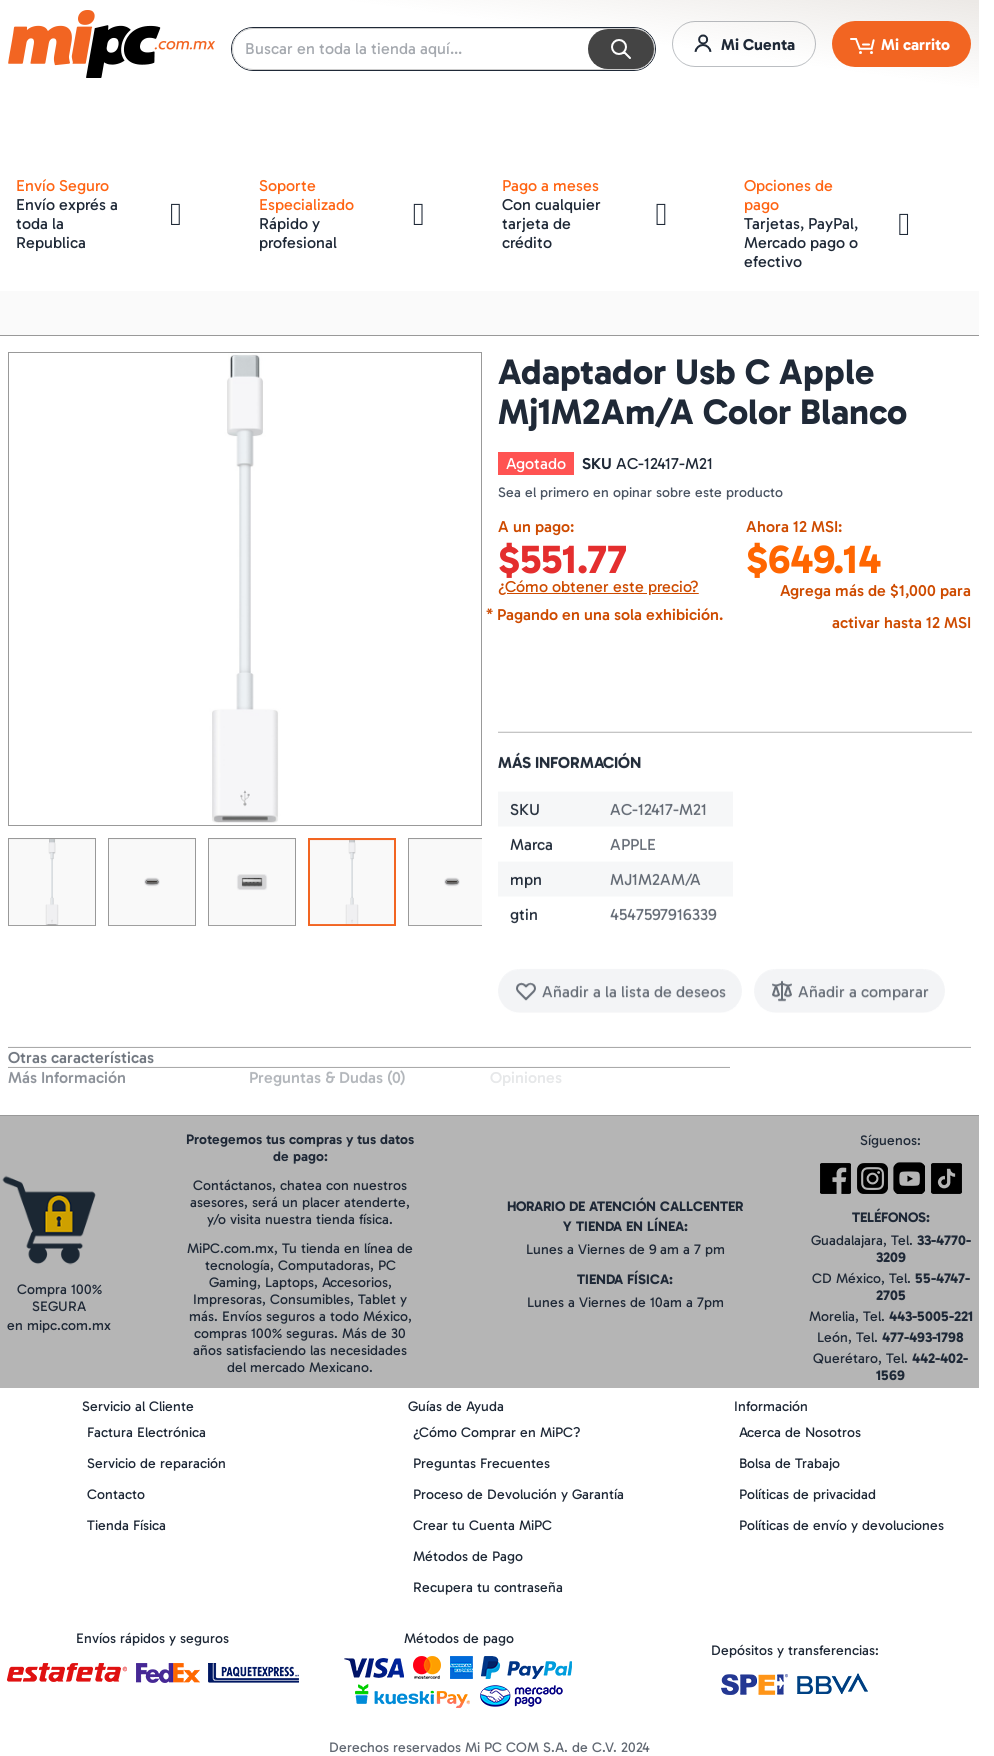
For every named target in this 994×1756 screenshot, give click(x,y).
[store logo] (111, 44)
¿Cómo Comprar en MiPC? (497, 1432)
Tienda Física (126, 1525)
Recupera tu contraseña (488, 1587)
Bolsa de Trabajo (789, 1463)
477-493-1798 (923, 1337)
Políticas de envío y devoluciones (841, 1525)
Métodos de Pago (468, 1556)
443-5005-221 (931, 1316)
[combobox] (443, 49)
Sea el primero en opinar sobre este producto (640, 492)
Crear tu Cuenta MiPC (482, 1525)
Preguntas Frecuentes (481, 1463)
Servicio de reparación (156, 1463)
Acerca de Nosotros (800, 1432)
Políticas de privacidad (807, 1494)
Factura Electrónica (146, 1432)
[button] (52, 888)
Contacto (116, 1494)
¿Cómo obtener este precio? (598, 586)
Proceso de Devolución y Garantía (518, 1494)
